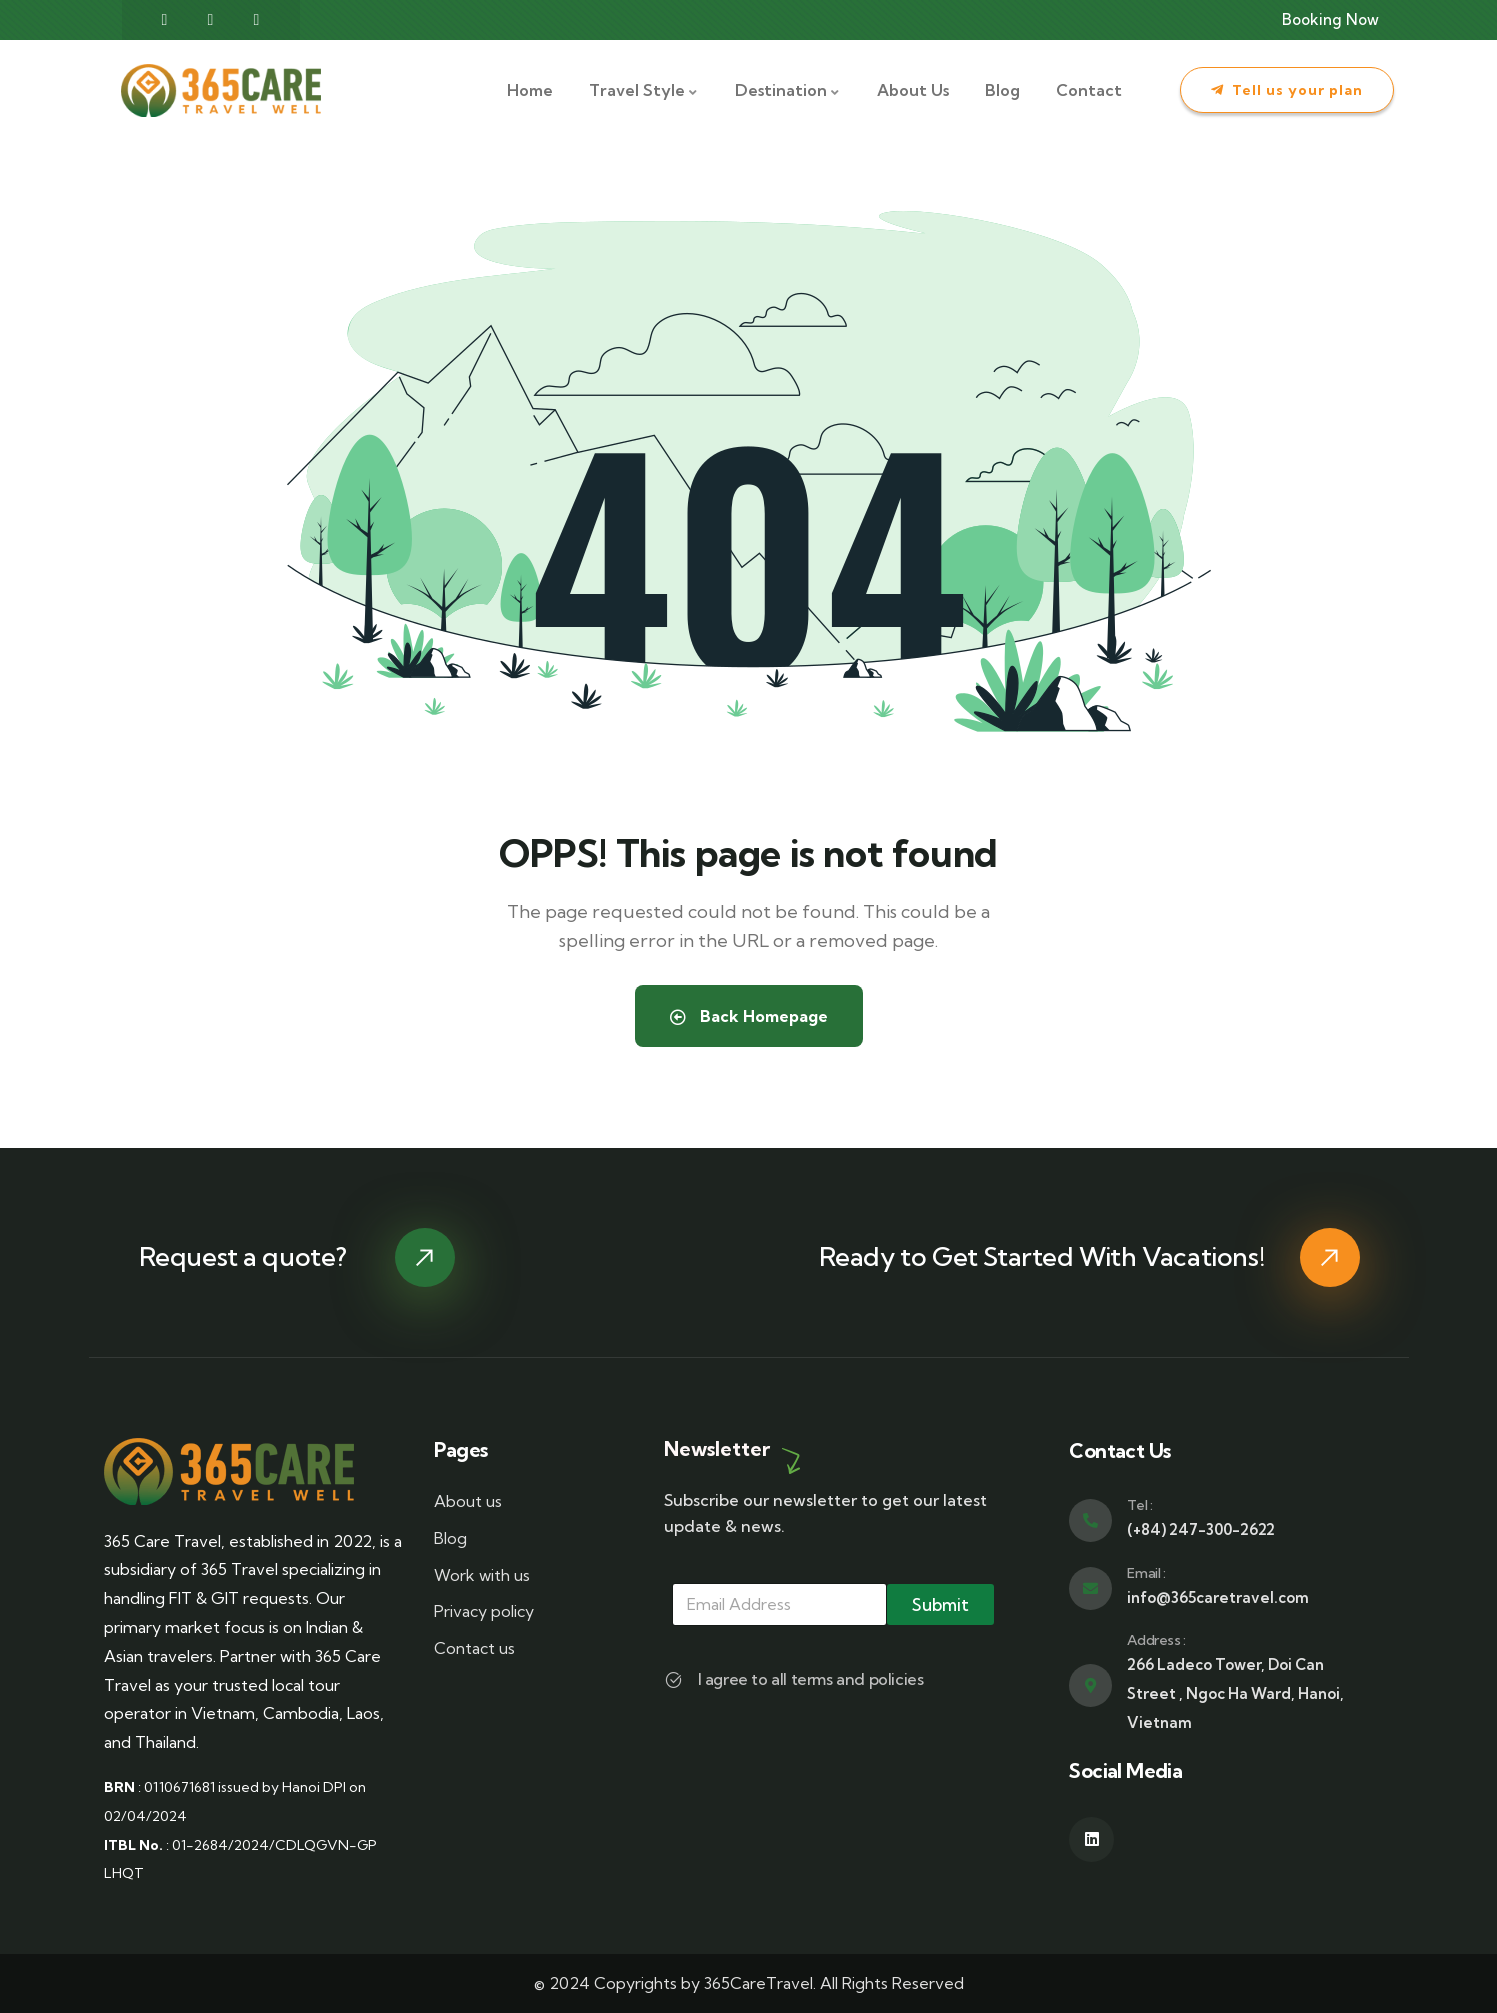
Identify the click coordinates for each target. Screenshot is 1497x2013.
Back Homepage (749, 1016)
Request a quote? (243, 1256)
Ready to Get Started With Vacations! (1042, 1256)
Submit (940, 1604)
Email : (1146, 1573)
